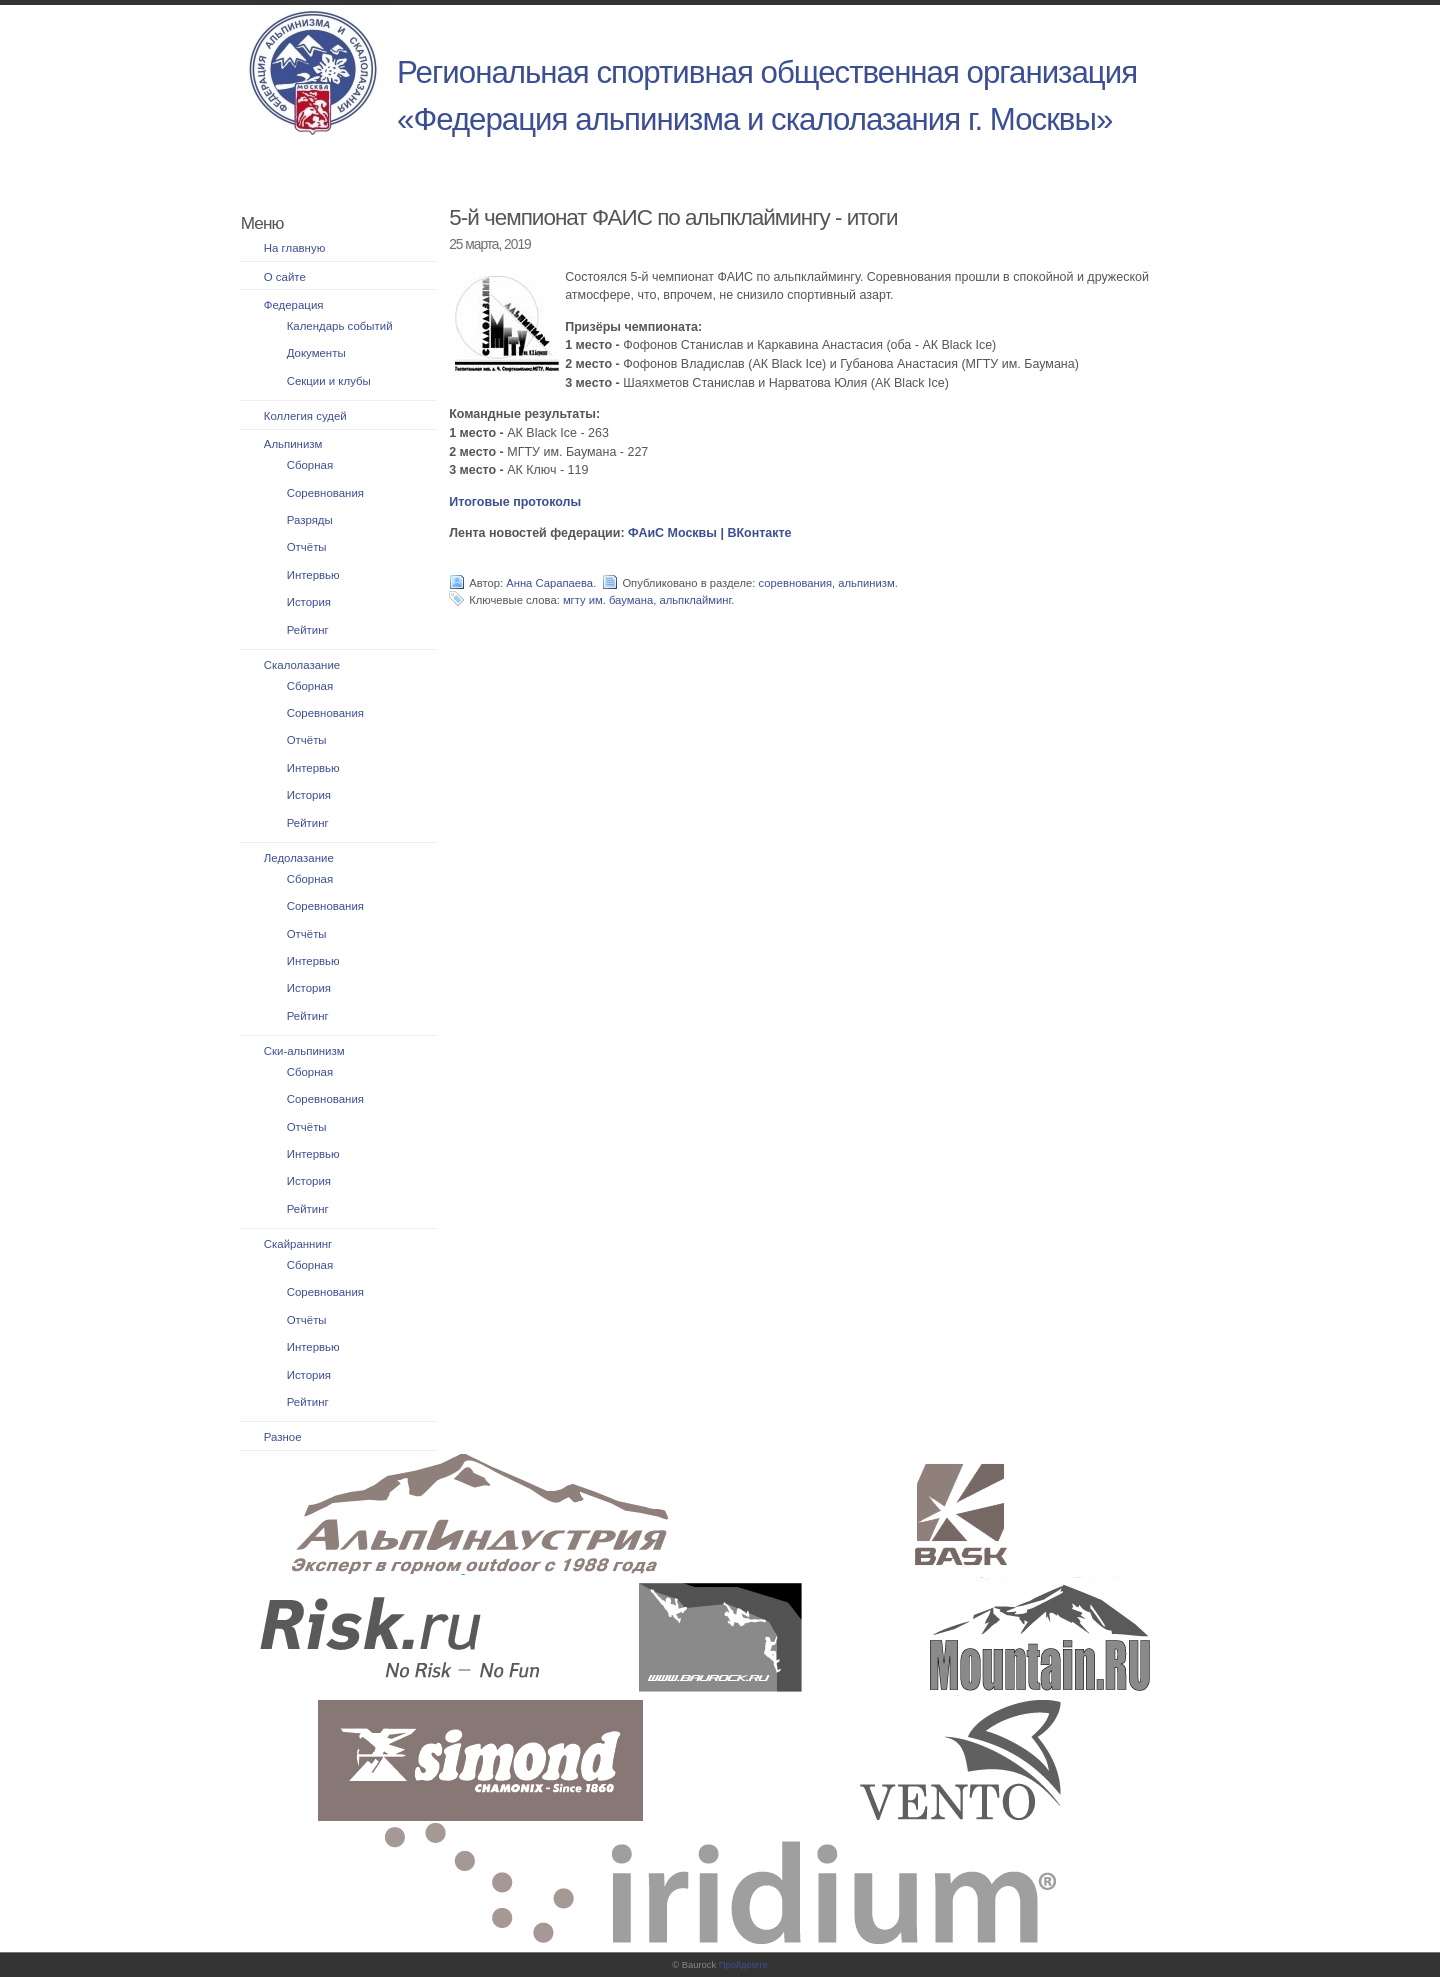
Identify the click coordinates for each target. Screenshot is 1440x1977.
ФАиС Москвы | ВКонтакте (710, 533)
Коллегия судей (305, 416)
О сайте (285, 277)
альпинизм (866, 583)
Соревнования (325, 493)
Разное (283, 1437)
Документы (316, 353)
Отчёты (307, 547)
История (309, 602)
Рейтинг (308, 630)
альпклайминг (695, 600)
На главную (294, 248)
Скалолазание (302, 665)
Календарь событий (340, 326)
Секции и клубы (329, 381)
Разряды (310, 520)
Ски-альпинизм (304, 1051)
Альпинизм (293, 444)
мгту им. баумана (608, 600)
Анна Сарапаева (549, 583)
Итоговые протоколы (515, 502)
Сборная (310, 465)
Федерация (294, 305)
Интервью (313, 575)
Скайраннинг (298, 1244)
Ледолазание (299, 858)
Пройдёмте (743, 1965)
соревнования (796, 583)
